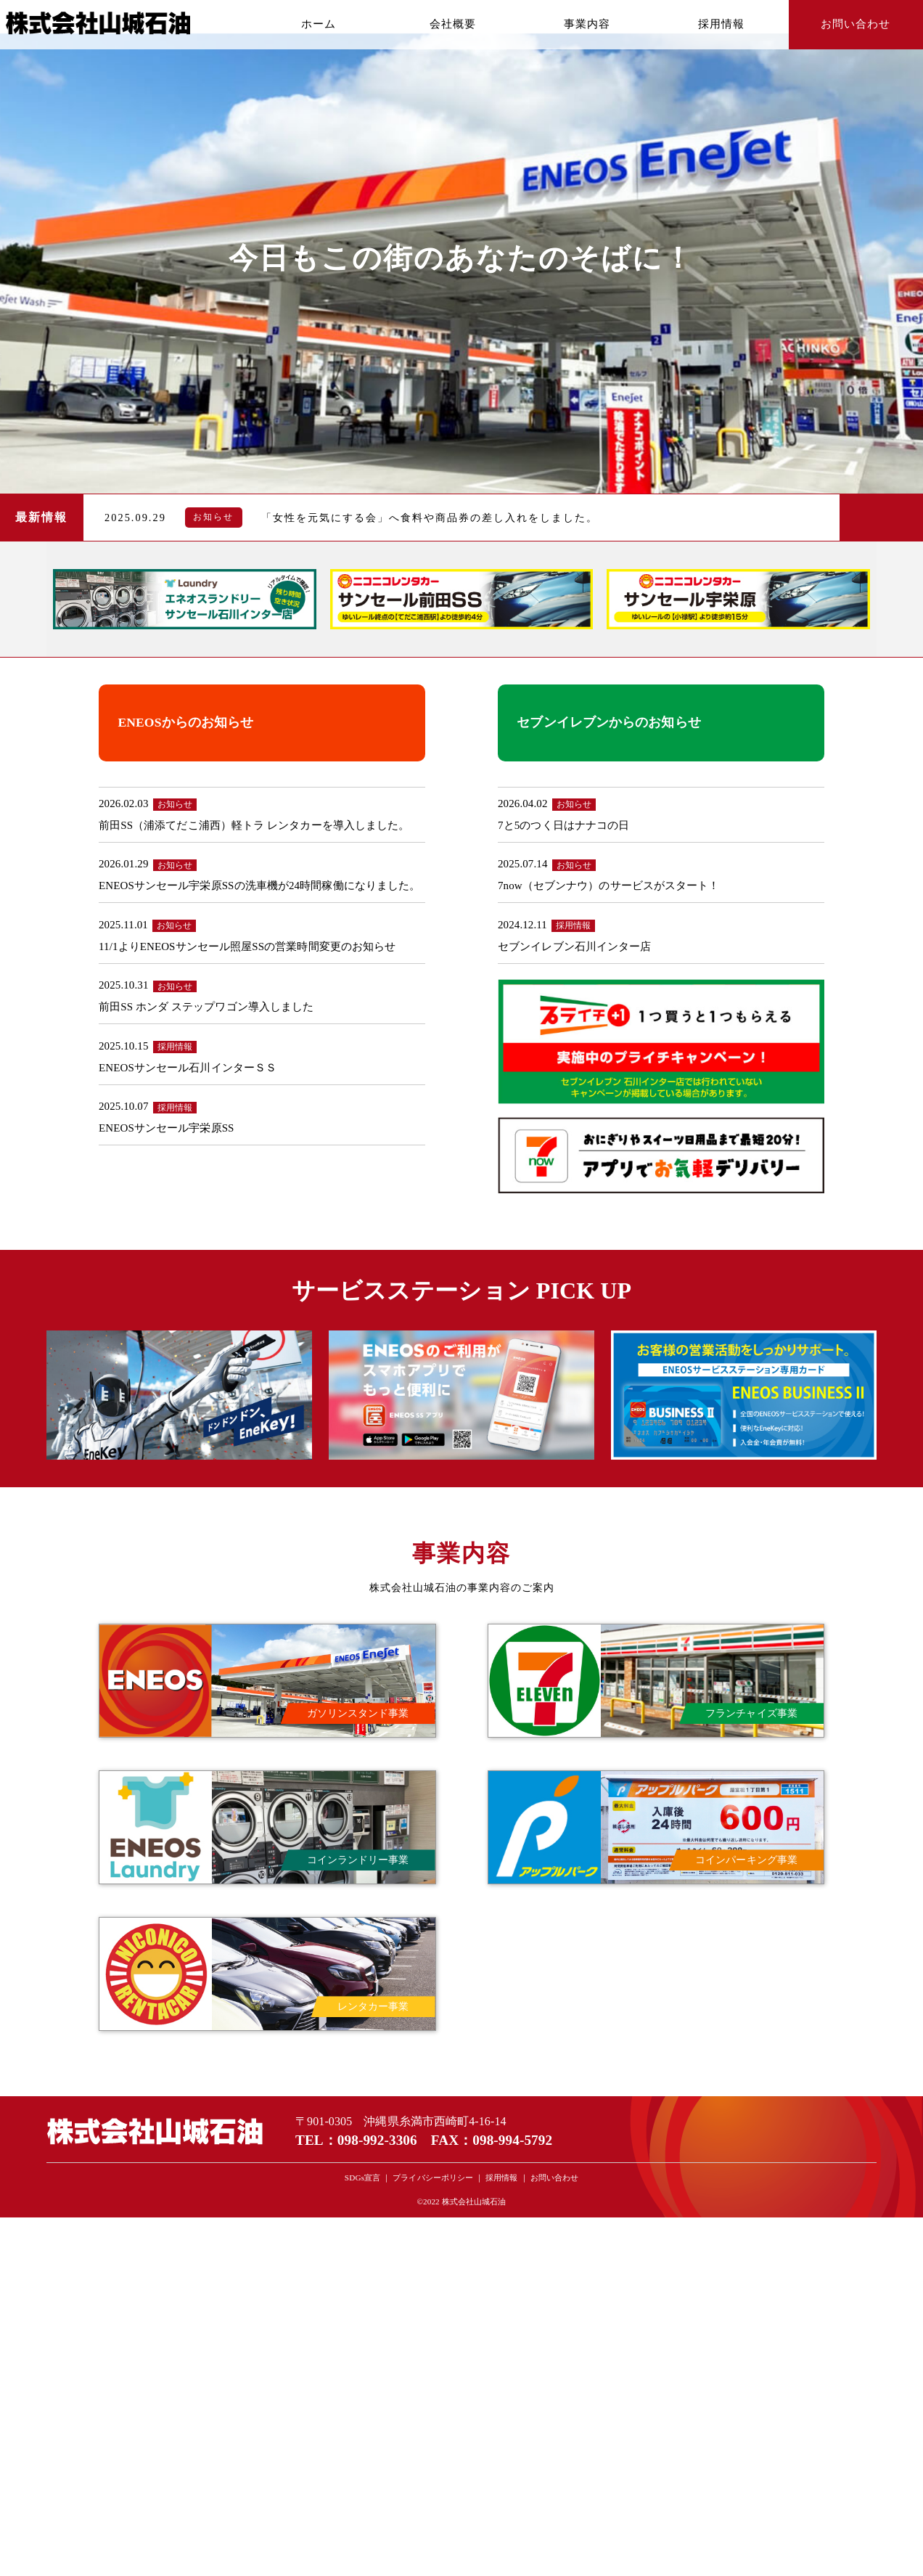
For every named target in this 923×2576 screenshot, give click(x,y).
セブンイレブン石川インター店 (574, 946)
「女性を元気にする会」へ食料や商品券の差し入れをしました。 (429, 517)
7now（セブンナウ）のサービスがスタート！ (609, 885)
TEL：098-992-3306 (356, 2140)
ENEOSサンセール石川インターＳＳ (187, 1068)
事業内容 (587, 24)
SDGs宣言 (362, 2177)
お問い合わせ (855, 24)
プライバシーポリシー (433, 2177)
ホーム (318, 24)
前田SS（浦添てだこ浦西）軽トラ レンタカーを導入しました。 (254, 825)
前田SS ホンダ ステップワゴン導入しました (206, 1007)
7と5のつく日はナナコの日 (563, 825)
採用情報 (721, 24)
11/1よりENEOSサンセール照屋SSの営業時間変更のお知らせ (247, 946)
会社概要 (453, 24)
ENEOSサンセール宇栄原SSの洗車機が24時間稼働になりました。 (259, 885)
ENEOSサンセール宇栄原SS (166, 1128)
